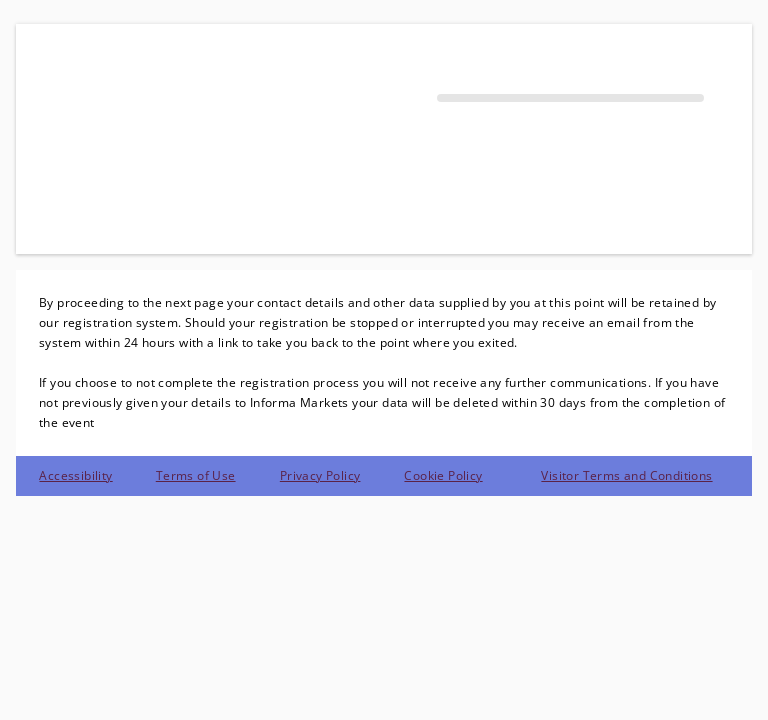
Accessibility (75, 475)
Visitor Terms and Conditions (626, 475)
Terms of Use (196, 475)
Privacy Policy (320, 475)
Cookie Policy (443, 475)
